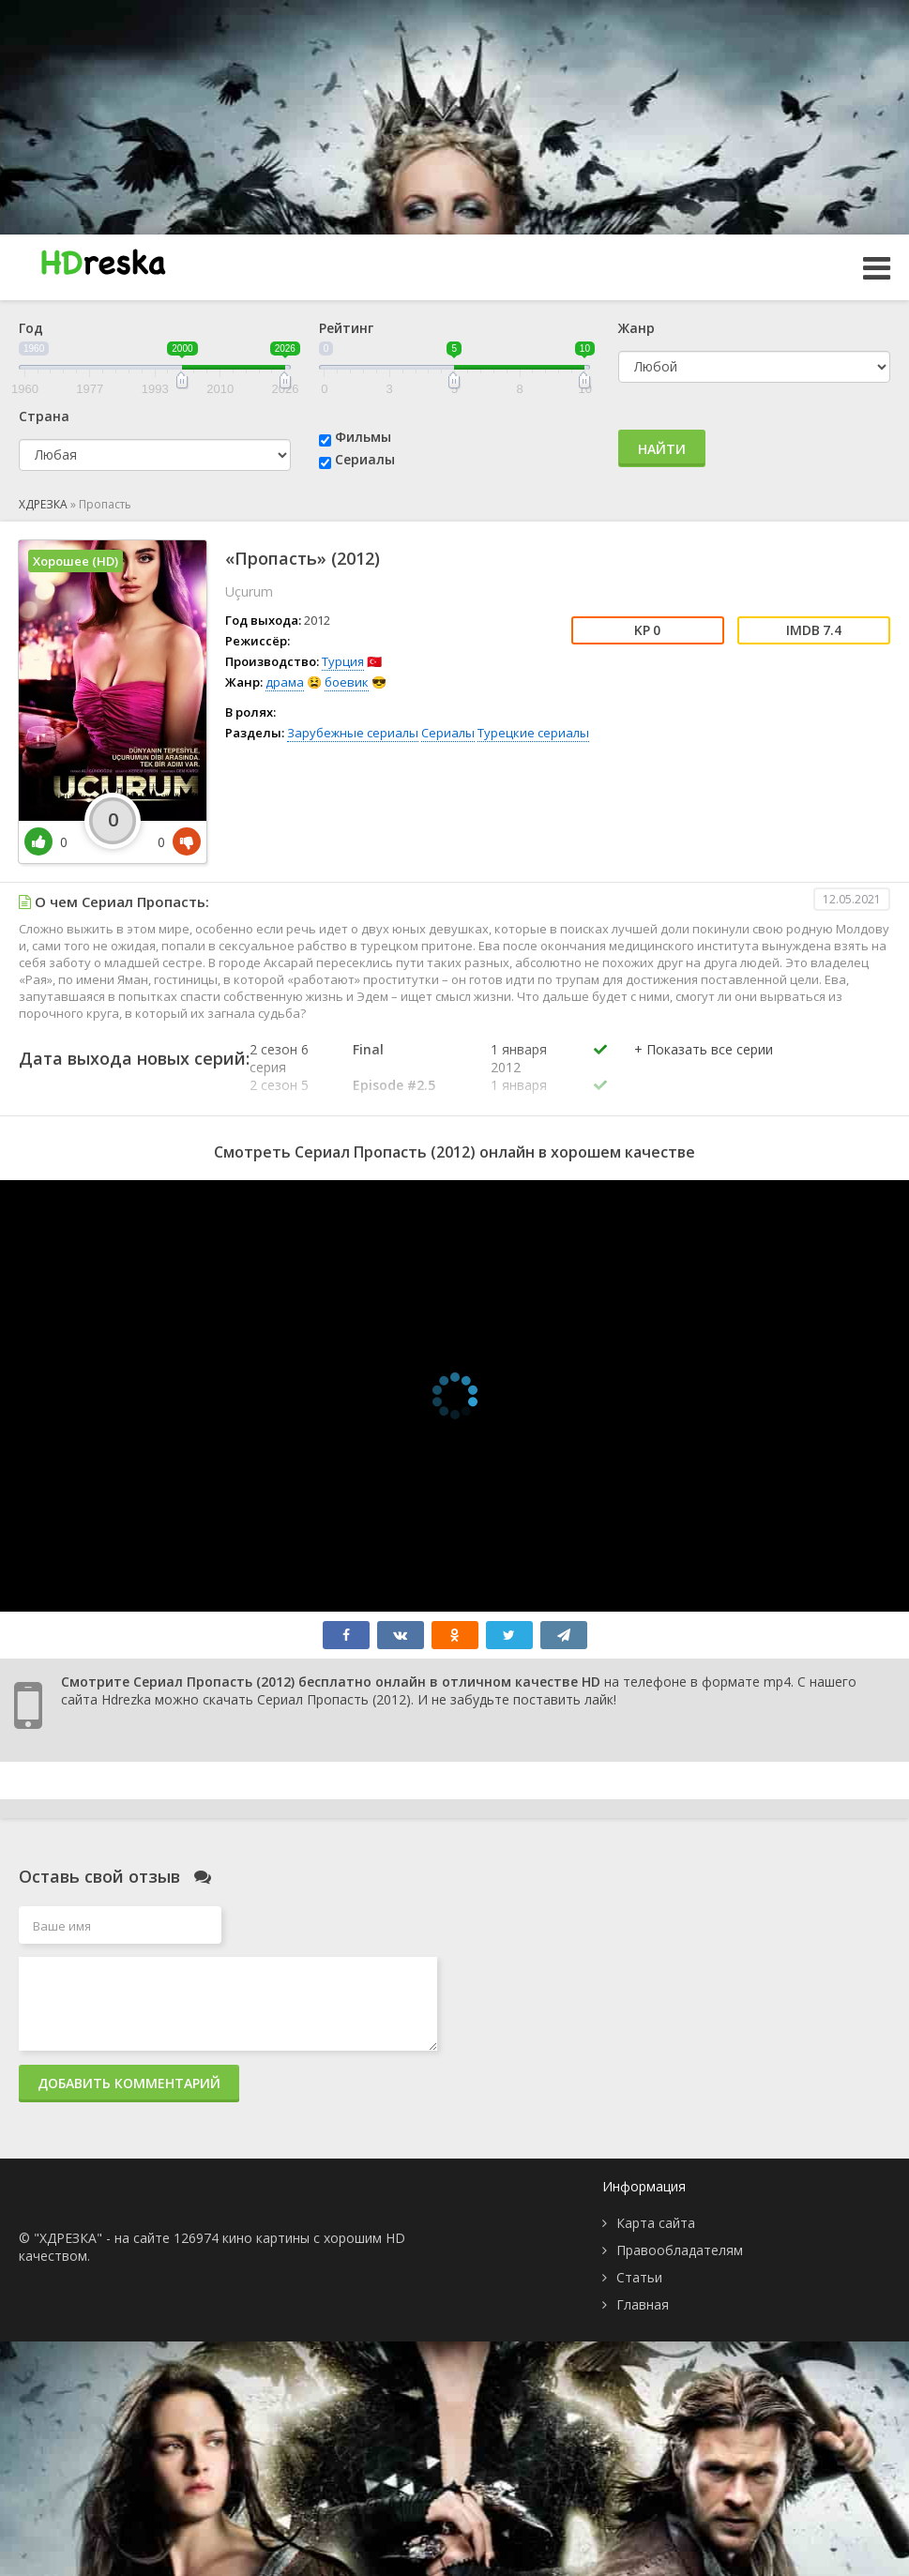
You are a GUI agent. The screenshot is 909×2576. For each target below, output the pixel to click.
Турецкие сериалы (533, 732)
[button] (703, 1068)
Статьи (639, 2277)
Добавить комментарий (129, 2083)
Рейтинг (346, 328)
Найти (662, 449)
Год (31, 328)
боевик (347, 682)
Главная (642, 2304)
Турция (343, 661)
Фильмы (363, 437)
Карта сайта (655, 2223)
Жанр (636, 328)
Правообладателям (679, 2250)
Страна (44, 416)
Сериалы (365, 459)
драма (284, 682)
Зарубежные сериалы (352, 732)
